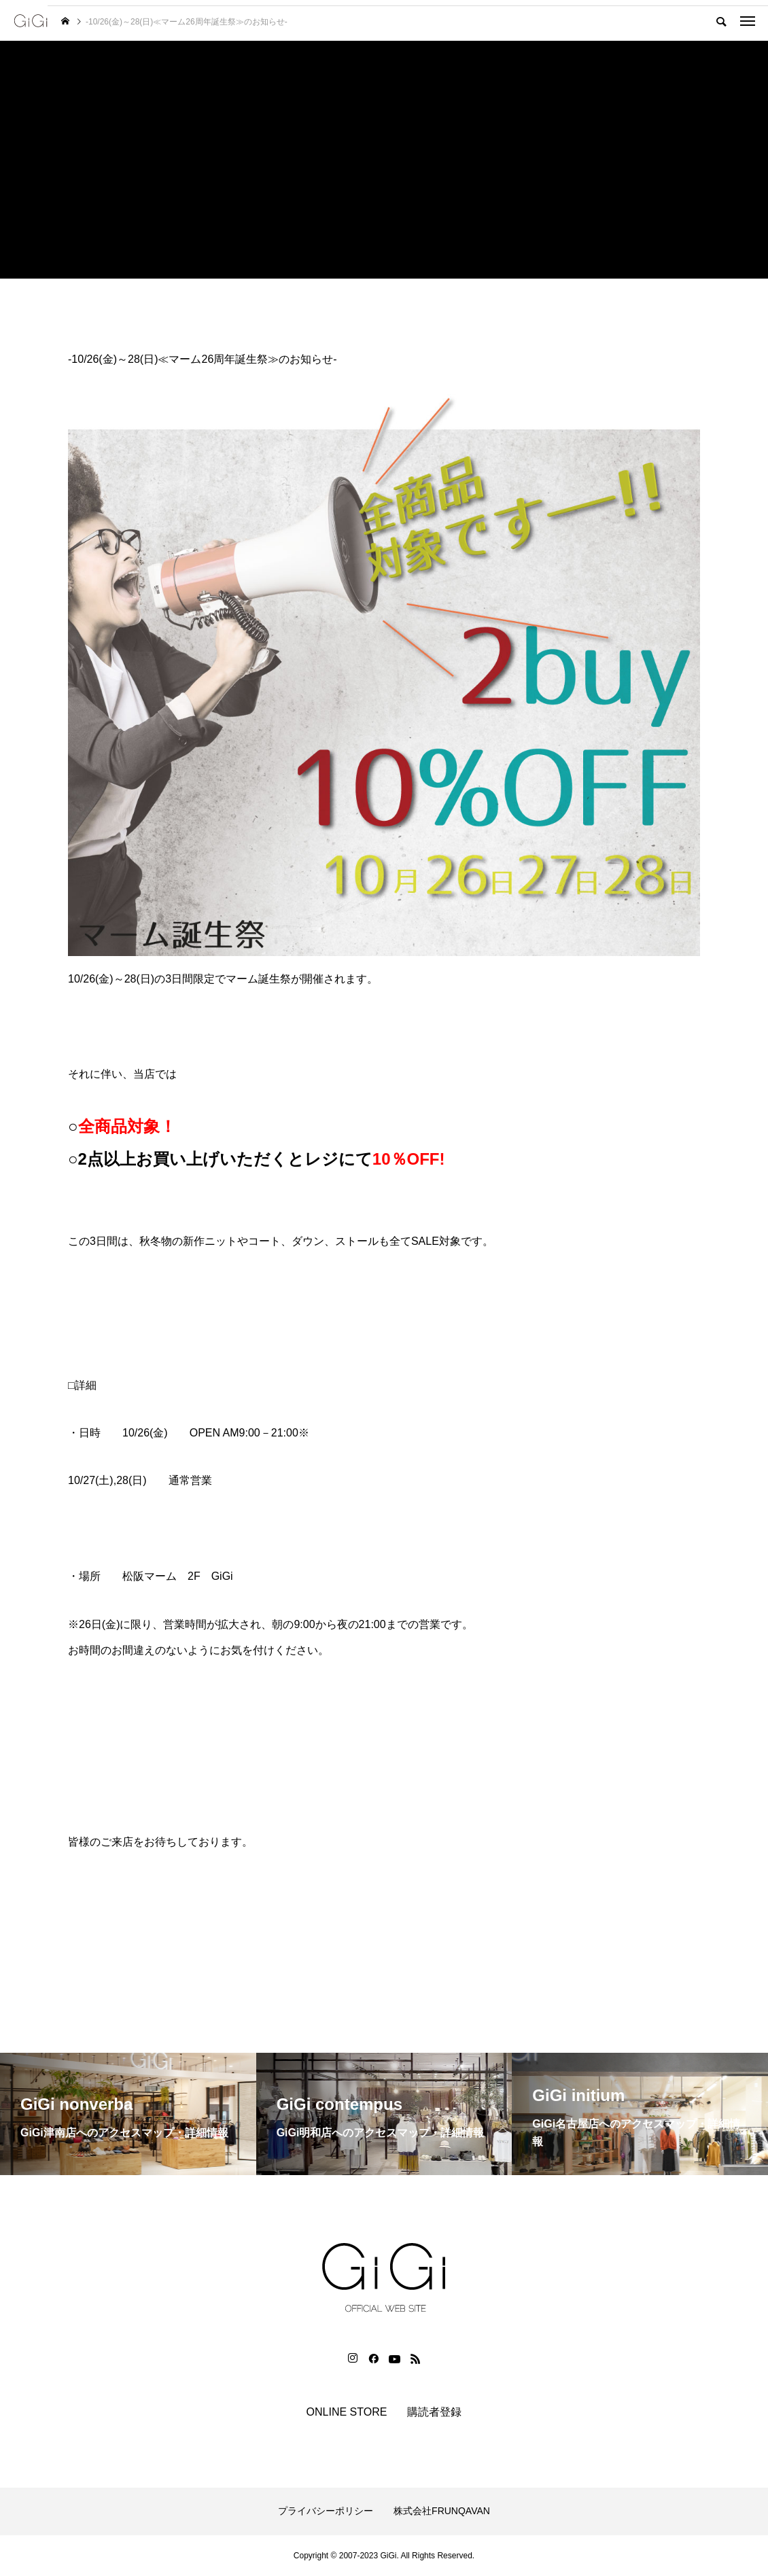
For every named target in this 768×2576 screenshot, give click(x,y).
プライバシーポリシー (325, 2510)
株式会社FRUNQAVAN (442, 2510)
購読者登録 (434, 2412)
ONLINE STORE (347, 2412)
